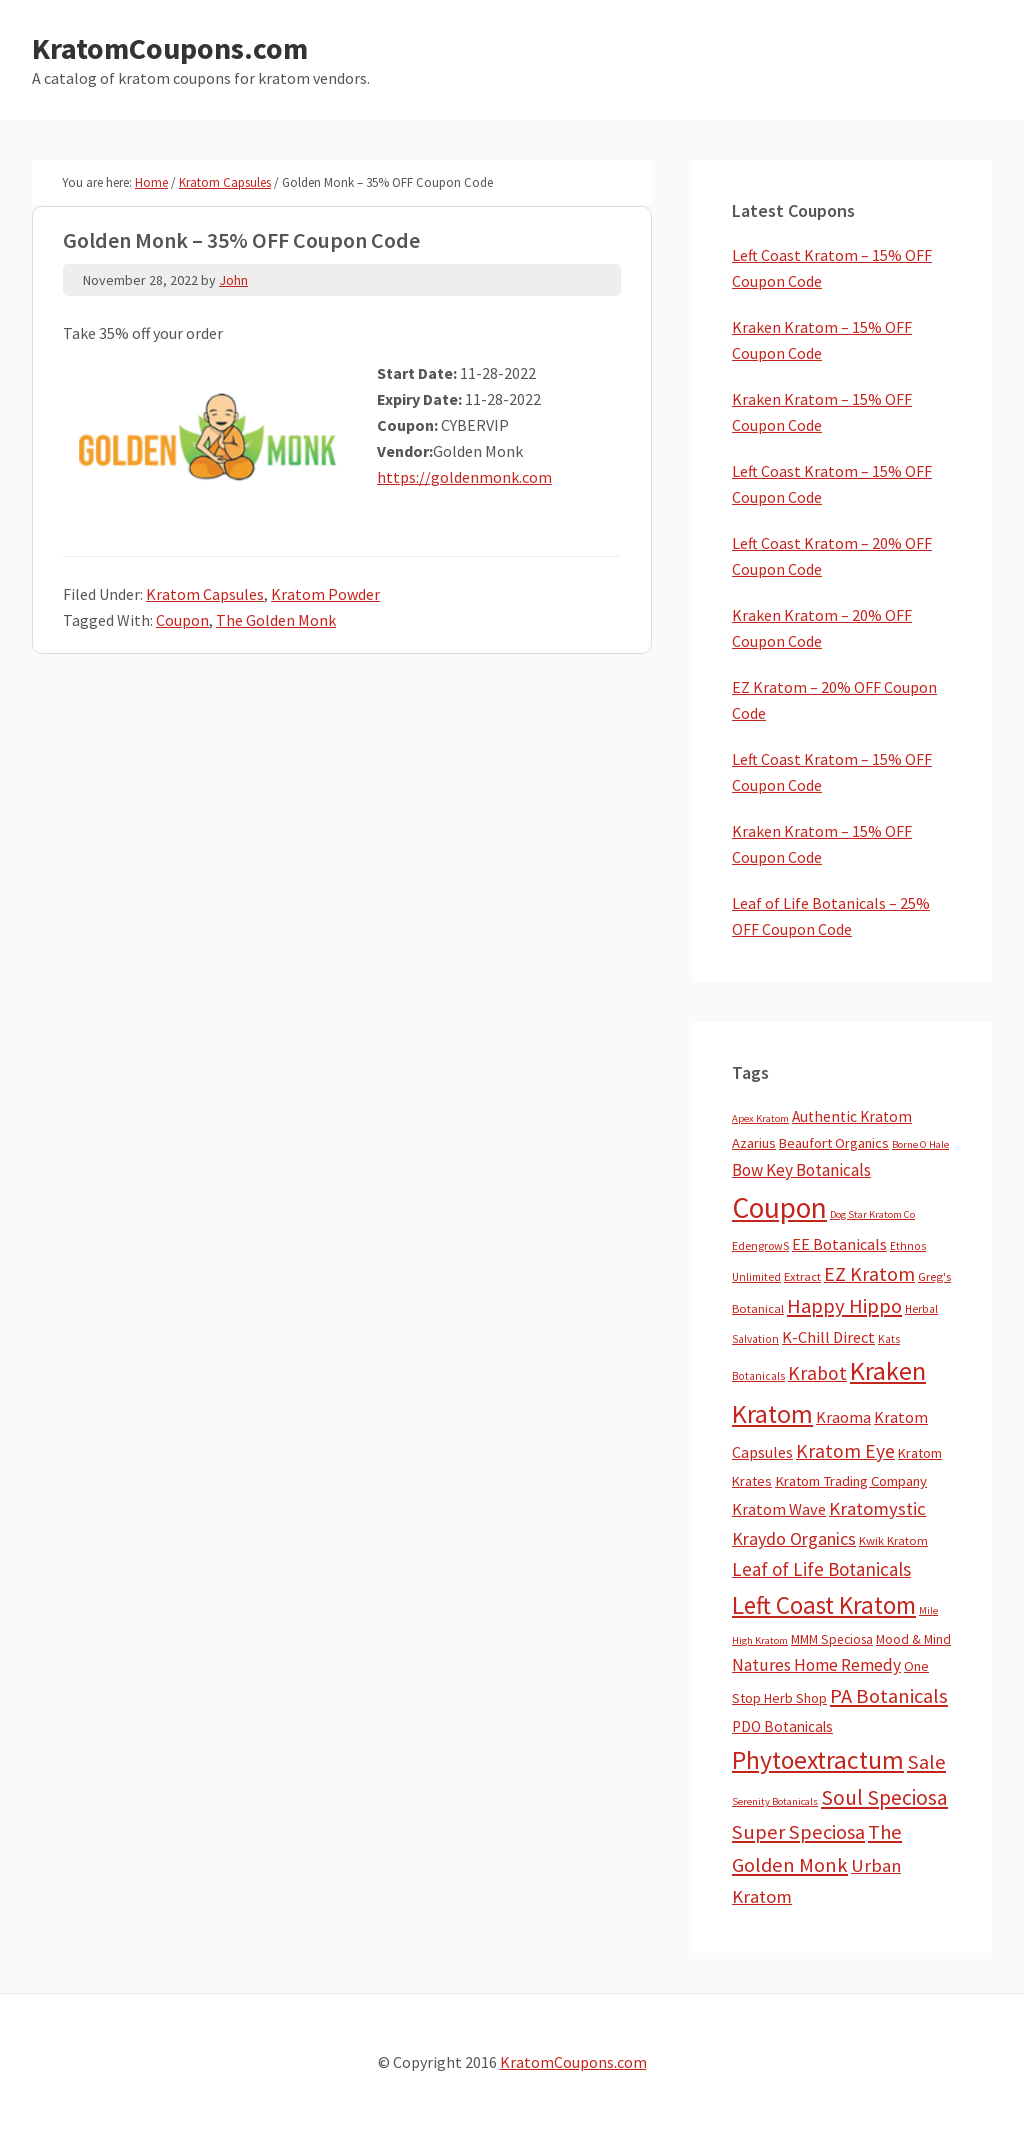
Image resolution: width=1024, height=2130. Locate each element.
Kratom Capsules (205, 594)
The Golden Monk (276, 620)
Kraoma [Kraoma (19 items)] (843, 1417)
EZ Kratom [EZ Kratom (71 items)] (869, 1273)
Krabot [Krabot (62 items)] (817, 1373)
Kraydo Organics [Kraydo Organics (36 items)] (794, 1538)
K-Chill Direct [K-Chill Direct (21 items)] (828, 1337)
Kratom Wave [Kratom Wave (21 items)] (779, 1509)
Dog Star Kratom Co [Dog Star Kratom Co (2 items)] (872, 1214)
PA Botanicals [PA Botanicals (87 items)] (889, 1696)
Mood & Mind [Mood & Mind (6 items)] (913, 1639)
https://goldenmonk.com (464, 477)
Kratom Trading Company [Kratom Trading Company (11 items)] (851, 1481)
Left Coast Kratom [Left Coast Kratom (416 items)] (824, 1605)
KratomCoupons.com (170, 48)
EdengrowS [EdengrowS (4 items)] (760, 1245)
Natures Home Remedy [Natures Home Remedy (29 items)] (816, 1665)
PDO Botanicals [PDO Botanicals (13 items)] (782, 1726)
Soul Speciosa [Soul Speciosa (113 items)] (884, 1797)
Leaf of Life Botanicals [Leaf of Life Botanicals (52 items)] (821, 1569)
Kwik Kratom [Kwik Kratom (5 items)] (893, 1540)
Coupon (182, 620)
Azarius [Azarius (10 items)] (754, 1143)
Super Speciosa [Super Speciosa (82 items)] (798, 1832)
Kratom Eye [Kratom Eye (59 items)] (845, 1451)
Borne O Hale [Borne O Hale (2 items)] (920, 1144)
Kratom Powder (325, 594)
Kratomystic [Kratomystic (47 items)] (877, 1508)
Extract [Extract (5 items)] (802, 1276)
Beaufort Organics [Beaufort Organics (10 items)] (834, 1143)
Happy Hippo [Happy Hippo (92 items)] (844, 1306)
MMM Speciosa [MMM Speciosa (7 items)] (832, 1639)
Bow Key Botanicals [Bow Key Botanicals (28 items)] (801, 1170)
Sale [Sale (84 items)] (926, 1762)
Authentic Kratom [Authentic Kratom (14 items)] (852, 1116)
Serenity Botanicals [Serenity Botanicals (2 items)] (775, 1801)
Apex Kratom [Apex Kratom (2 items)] (760, 1118)
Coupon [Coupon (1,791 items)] (779, 1207)
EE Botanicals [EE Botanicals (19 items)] (839, 1244)
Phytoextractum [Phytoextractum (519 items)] (818, 1760)
